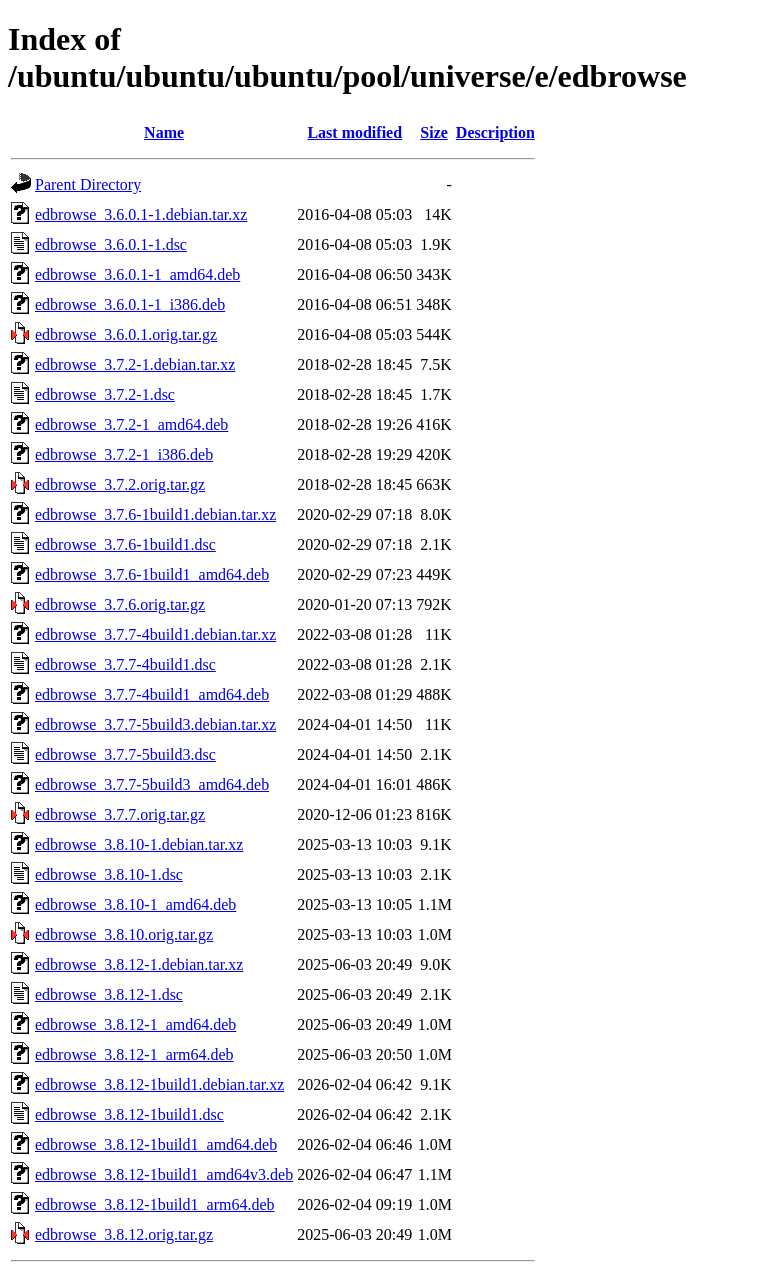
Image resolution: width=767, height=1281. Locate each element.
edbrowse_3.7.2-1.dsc (105, 394)
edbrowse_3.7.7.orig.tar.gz (120, 814)
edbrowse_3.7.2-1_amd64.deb (131, 424)
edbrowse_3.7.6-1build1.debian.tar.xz (155, 514)
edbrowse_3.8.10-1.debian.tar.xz (139, 844)
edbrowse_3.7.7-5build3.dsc (125, 754)
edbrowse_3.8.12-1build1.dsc (129, 1114)
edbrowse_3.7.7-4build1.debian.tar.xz (155, 634)
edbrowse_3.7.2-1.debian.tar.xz (135, 364)
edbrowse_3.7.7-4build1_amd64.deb (152, 694)
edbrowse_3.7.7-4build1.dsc (125, 664)
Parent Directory (88, 184)
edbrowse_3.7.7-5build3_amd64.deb (152, 784)
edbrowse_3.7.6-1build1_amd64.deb (152, 574)
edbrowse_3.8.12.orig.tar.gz (124, 1234)
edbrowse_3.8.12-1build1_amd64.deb (156, 1144)
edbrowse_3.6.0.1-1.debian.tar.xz (141, 214)
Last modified (354, 132)
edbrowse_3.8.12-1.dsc (109, 994)
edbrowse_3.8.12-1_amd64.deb (135, 1024)
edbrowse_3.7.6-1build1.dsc (125, 544)
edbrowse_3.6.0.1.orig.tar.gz (126, 334)
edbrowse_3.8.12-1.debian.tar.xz (139, 964)
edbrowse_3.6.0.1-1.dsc (111, 244)
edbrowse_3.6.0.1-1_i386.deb (130, 304)
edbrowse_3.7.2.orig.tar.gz (120, 484)
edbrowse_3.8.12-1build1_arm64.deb (155, 1204)
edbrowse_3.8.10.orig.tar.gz (124, 934)
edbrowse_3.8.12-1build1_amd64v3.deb (164, 1174)
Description (495, 132)
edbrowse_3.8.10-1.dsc (109, 874)
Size (434, 132)
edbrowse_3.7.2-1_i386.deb (124, 454)
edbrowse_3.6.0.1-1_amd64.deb (137, 274)
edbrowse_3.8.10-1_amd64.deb (135, 904)
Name (164, 132)
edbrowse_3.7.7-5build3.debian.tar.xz (155, 724)
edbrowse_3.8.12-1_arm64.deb (134, 1054)
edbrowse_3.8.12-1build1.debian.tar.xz (159, 1084)
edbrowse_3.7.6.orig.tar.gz (120, 604)
